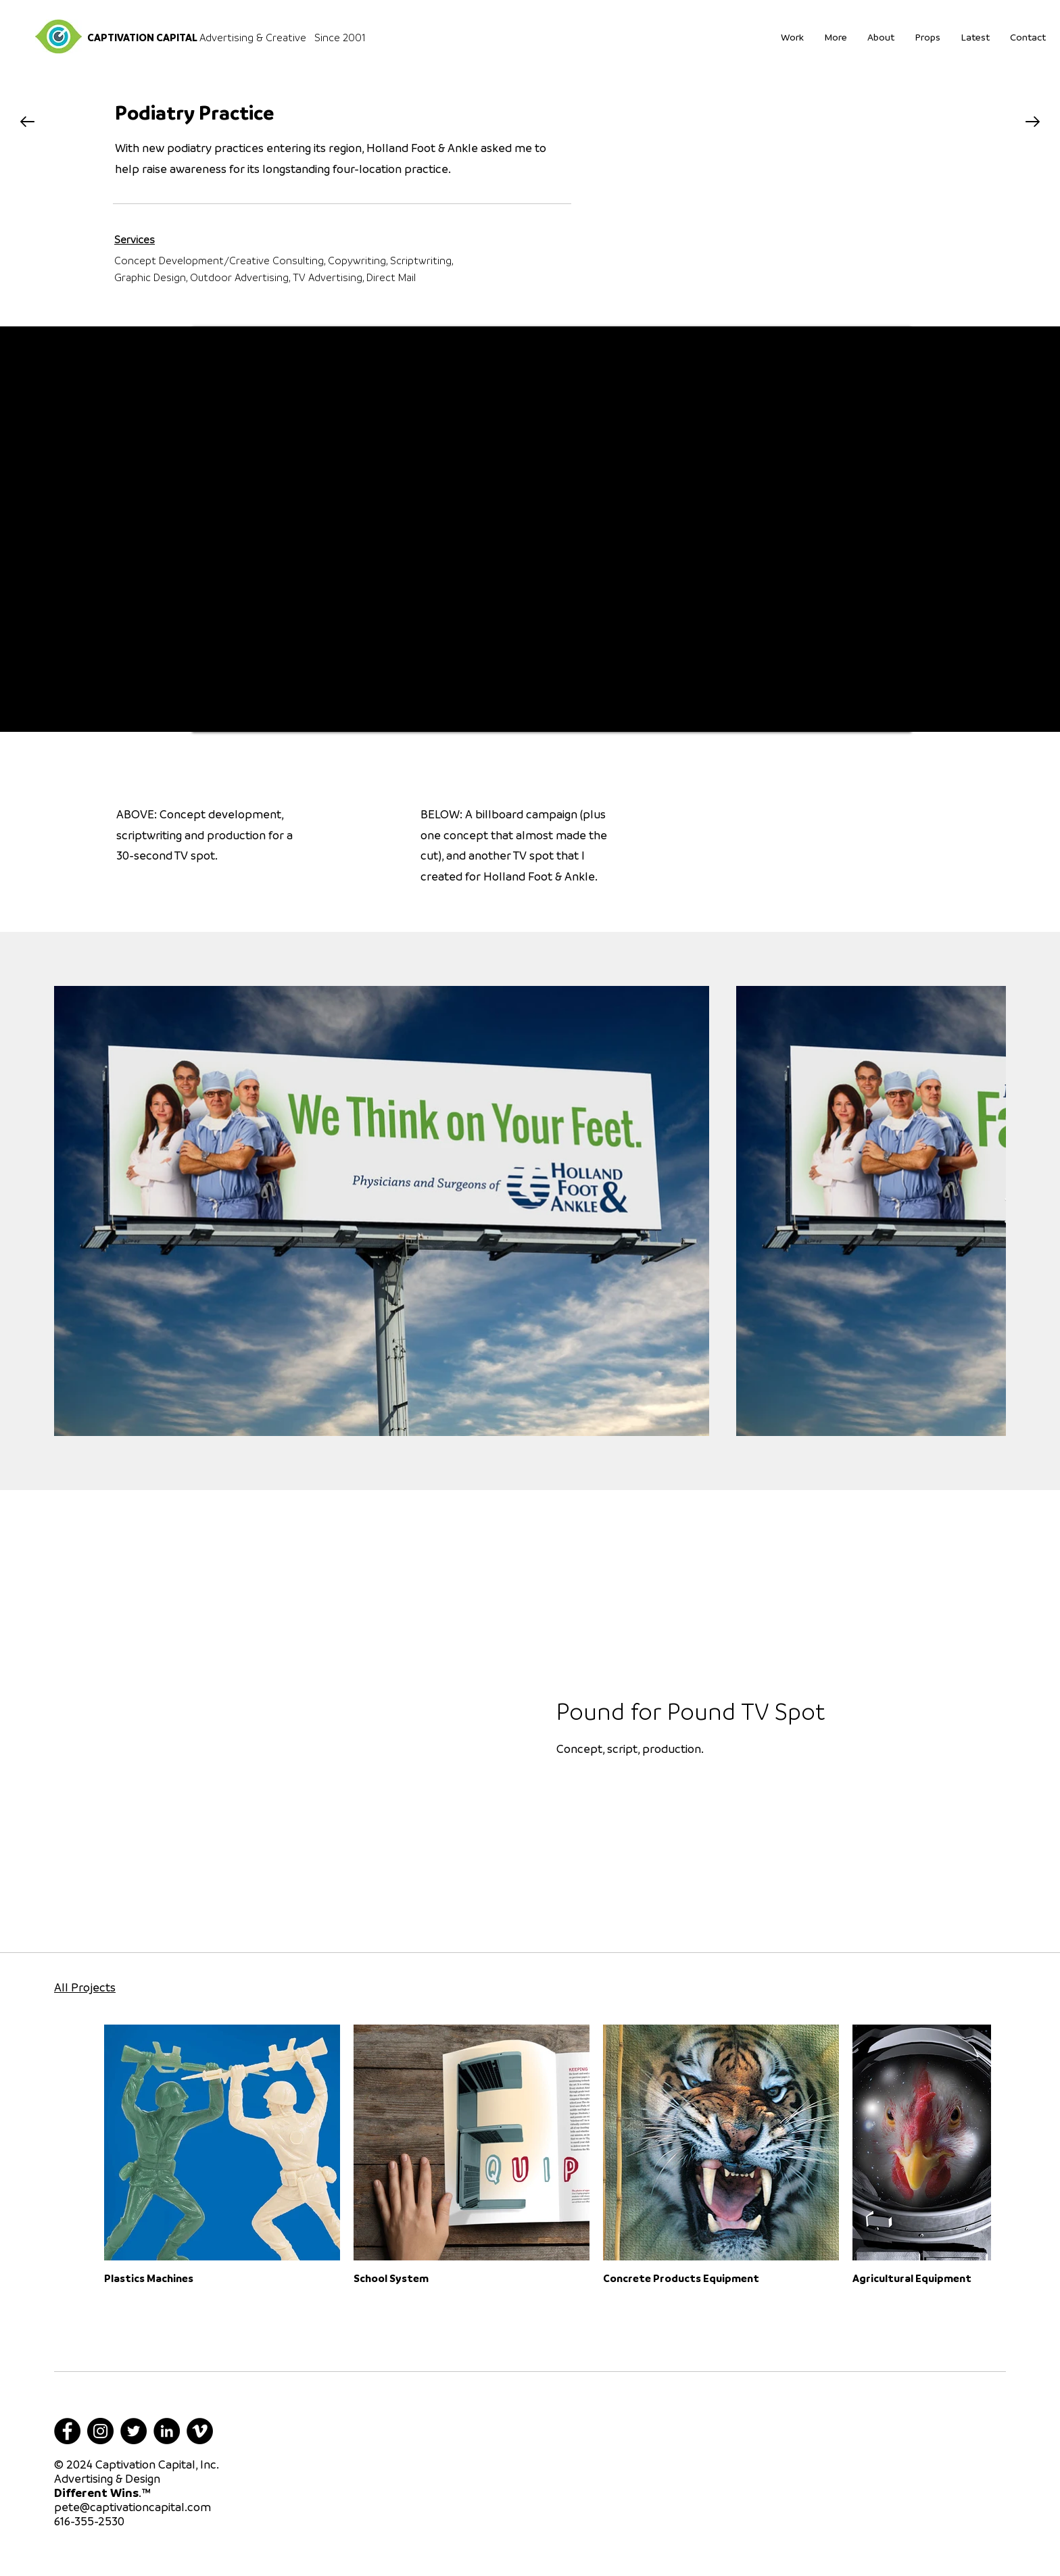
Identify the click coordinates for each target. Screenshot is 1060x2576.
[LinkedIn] (166, 2431)
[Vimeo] (200, 2431)
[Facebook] (67, 2431)
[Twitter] (133, 2431)
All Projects (85, 1987)
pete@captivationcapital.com (132, 2507)
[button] (927, 36)
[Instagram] (100, 2431)
